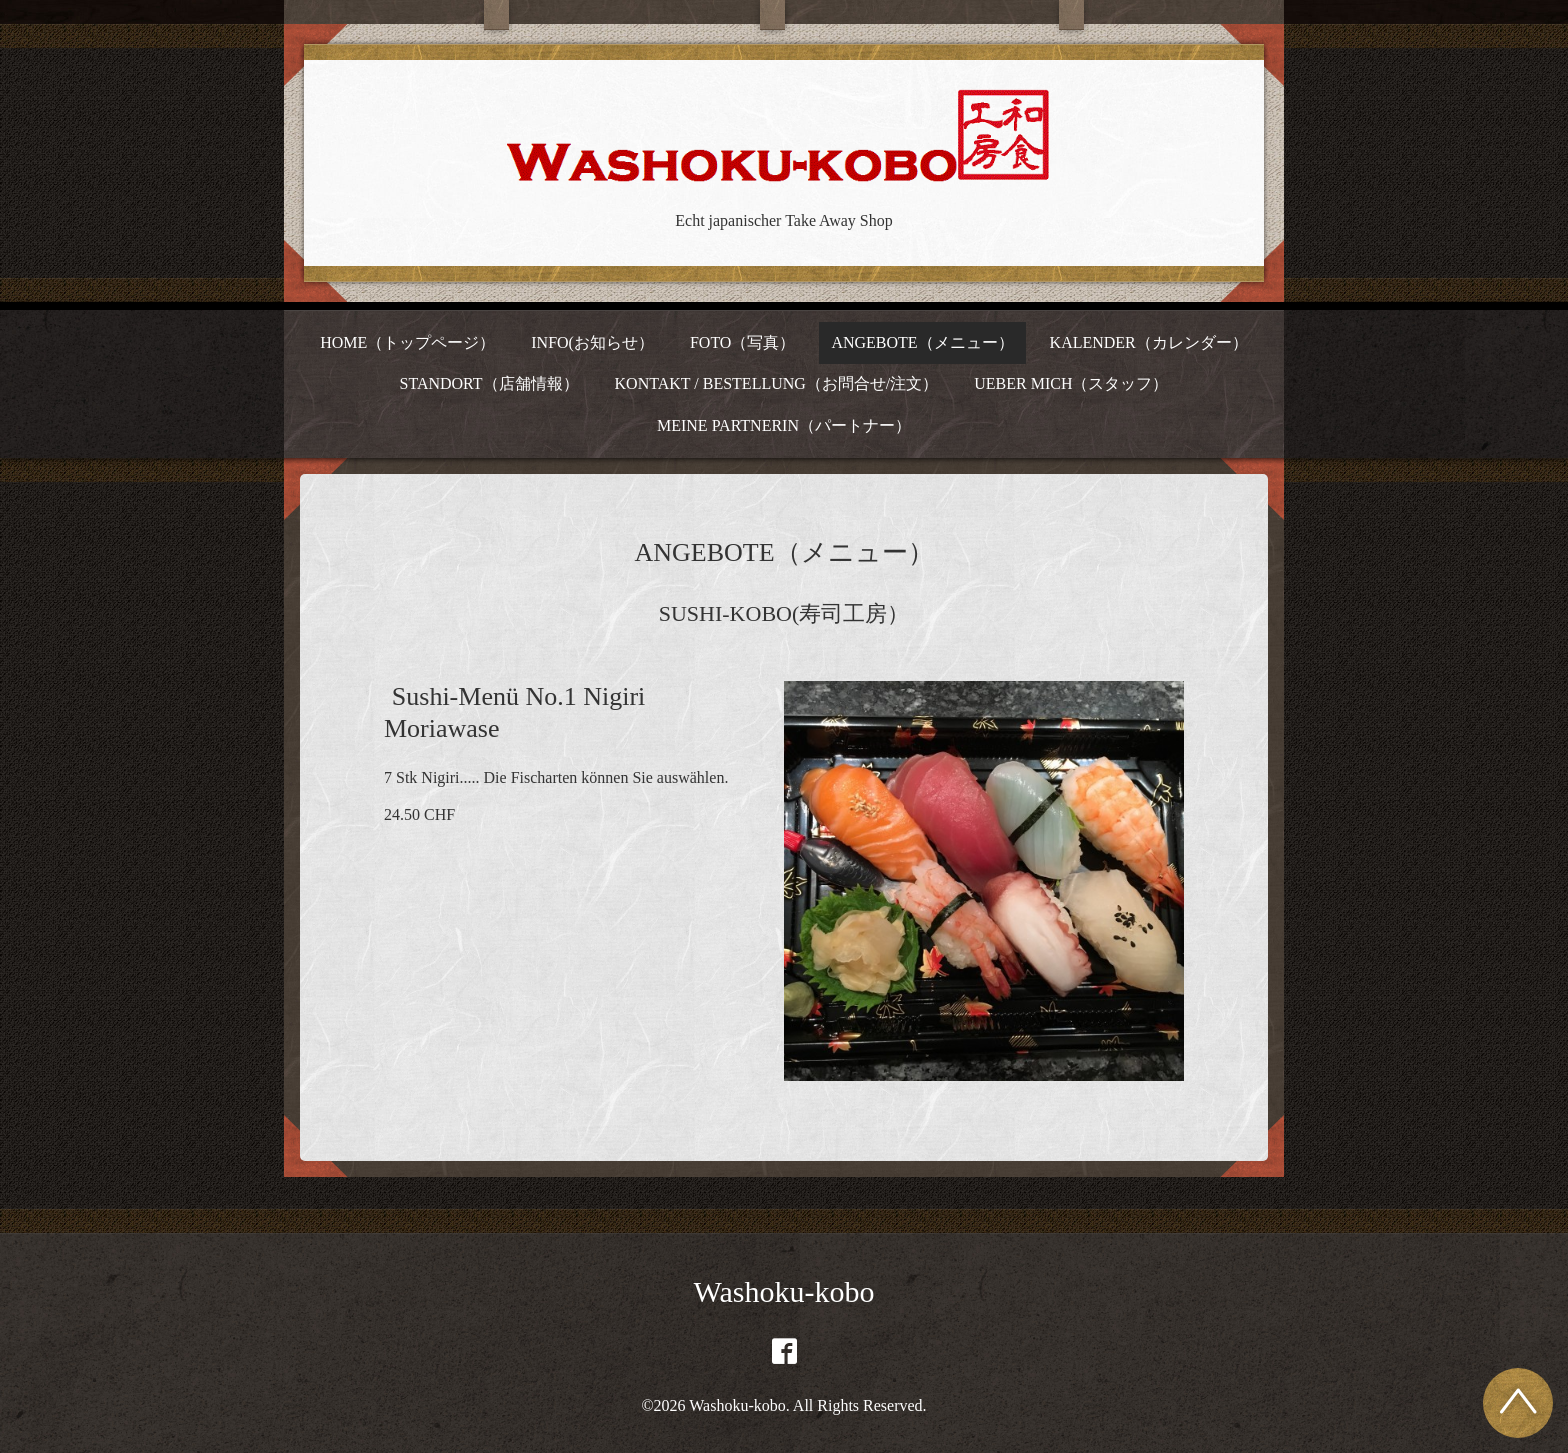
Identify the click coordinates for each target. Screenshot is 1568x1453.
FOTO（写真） (743, 342)
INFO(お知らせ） (592, 342)
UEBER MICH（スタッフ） (1071, 383)
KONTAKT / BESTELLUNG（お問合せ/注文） (777, 383)
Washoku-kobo (784, 1291)
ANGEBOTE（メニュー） (922, 342)
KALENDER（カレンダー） (1149, 342)
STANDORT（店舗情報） (488, 383)
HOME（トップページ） (407, 342)
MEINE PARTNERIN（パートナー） (784, 425)
